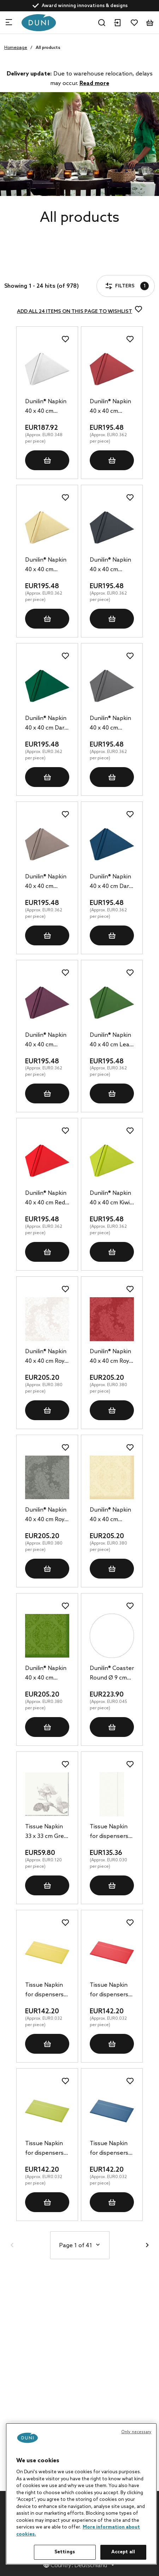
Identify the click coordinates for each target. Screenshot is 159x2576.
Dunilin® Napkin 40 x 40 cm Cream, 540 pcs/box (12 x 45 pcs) (47, 565)
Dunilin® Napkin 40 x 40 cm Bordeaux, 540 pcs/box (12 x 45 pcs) (111, 407)
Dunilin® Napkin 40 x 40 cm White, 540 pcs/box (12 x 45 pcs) (47, 407)
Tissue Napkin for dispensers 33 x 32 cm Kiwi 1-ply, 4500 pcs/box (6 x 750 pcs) (46, 2149)
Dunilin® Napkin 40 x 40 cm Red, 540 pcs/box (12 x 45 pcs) (46, 1199)
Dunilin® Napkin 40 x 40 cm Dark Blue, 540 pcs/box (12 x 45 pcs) (111, 882)
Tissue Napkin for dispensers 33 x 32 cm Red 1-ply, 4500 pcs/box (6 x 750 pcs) (111, 1991)
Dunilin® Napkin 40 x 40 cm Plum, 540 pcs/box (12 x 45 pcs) (47, 1041)
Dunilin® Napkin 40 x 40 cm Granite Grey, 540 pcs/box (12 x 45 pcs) (111, 724)
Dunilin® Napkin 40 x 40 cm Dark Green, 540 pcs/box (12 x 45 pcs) (47, 724)
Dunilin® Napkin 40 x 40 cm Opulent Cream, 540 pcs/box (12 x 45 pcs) (111, 1515)
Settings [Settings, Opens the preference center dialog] (64, 2552)
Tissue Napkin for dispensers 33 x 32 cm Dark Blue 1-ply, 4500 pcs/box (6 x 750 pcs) (111, 2149)
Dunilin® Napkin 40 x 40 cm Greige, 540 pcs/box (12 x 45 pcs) (47, 882)
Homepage (15, 47)
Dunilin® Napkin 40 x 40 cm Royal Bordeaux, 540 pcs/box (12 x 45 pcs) (112, 1357)
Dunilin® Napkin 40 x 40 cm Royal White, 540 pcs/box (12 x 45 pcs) (47, 1357)
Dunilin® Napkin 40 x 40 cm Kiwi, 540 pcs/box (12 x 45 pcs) (111, 1199)
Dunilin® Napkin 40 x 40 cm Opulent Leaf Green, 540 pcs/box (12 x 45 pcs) (47, 1674)
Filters (26, 265)
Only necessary (136, 2432)
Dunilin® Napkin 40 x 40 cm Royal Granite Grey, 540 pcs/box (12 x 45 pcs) (47, 1515)
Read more (94, 83)
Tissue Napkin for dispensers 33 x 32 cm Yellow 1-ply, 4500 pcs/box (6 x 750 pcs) (46, 1991)
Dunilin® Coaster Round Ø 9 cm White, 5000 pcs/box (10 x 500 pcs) (112, 1674)
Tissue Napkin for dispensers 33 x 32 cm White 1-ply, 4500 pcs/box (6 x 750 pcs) (111, 1832)
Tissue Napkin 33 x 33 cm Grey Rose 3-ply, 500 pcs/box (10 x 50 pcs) (46, 1832)
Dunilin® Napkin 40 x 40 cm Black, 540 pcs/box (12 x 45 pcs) (111, 565)
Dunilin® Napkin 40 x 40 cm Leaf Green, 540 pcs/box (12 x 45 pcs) (111, 1041)
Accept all (123, 2552)
